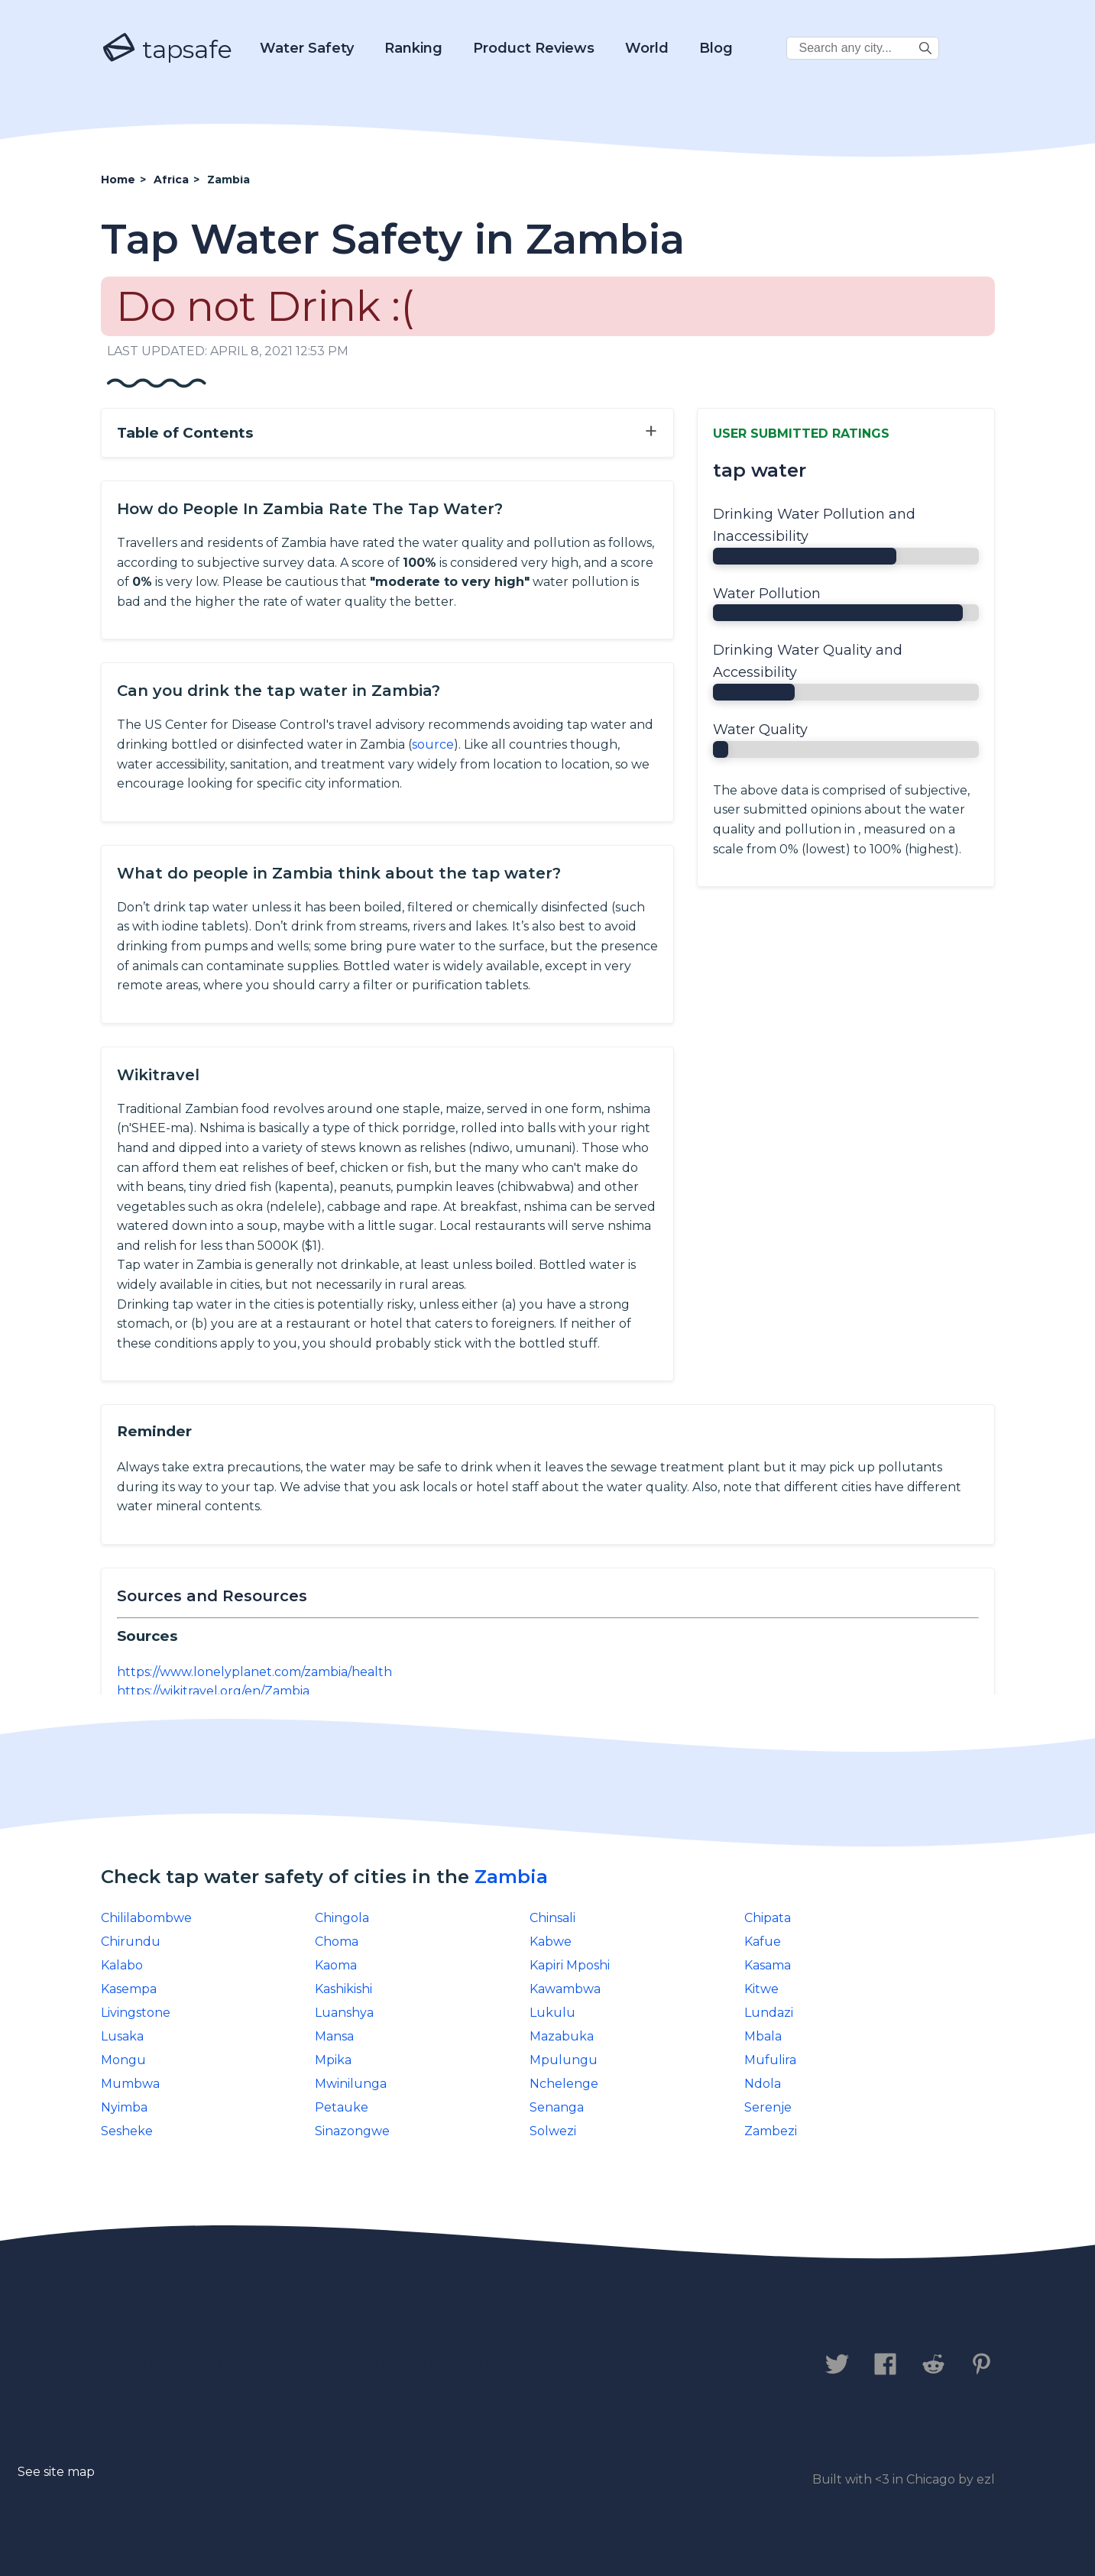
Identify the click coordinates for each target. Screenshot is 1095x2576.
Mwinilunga (351, 2083)
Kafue (762, 1941)
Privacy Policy (270, 2365)
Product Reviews (533, 48)
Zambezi (770, 2131)
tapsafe (166, 49)
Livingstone (135, 2012)
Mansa (334, 2036)
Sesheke (127, 2131)
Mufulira (770, 2060)
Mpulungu (564, 2060)
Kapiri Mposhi (570, 1965)
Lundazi (768, 2012)
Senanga (557, 2107)
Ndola (762, 2083)
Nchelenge (564, 2083)
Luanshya (344, 2012)
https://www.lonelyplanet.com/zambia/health (254, 1672)
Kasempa (129, 1989)
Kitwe (761, 1989)
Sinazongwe (352, 2131)
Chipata (767, 1918)
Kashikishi (343, 1989)
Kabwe (551, 1941)
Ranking (413, 48)
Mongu (123, 2060)
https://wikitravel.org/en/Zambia (213, 1691)
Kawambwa (565, 1989)
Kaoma (336, 1965)
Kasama (767, 1965)
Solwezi (553, 2131)
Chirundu (130, 1941)
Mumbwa (130, 2083)
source (433, 744)
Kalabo (122, 1965)
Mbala (763, 2036)
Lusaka (122, 2036)
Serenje (768, 2107)
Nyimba (124, 2107)
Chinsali (552, 1918)
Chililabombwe (146, 1918)
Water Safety (307, 48)
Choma (336, 1941)
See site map (56, 2471)
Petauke (341, 2107)
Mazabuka (562, 2036)
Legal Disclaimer (421, 2365)
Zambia (511, 1877)
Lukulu (552, 2012)
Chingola (342, 1918)
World (647, 48)
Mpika (333, 2060)
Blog (716, 48)
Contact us (145, 2365)
